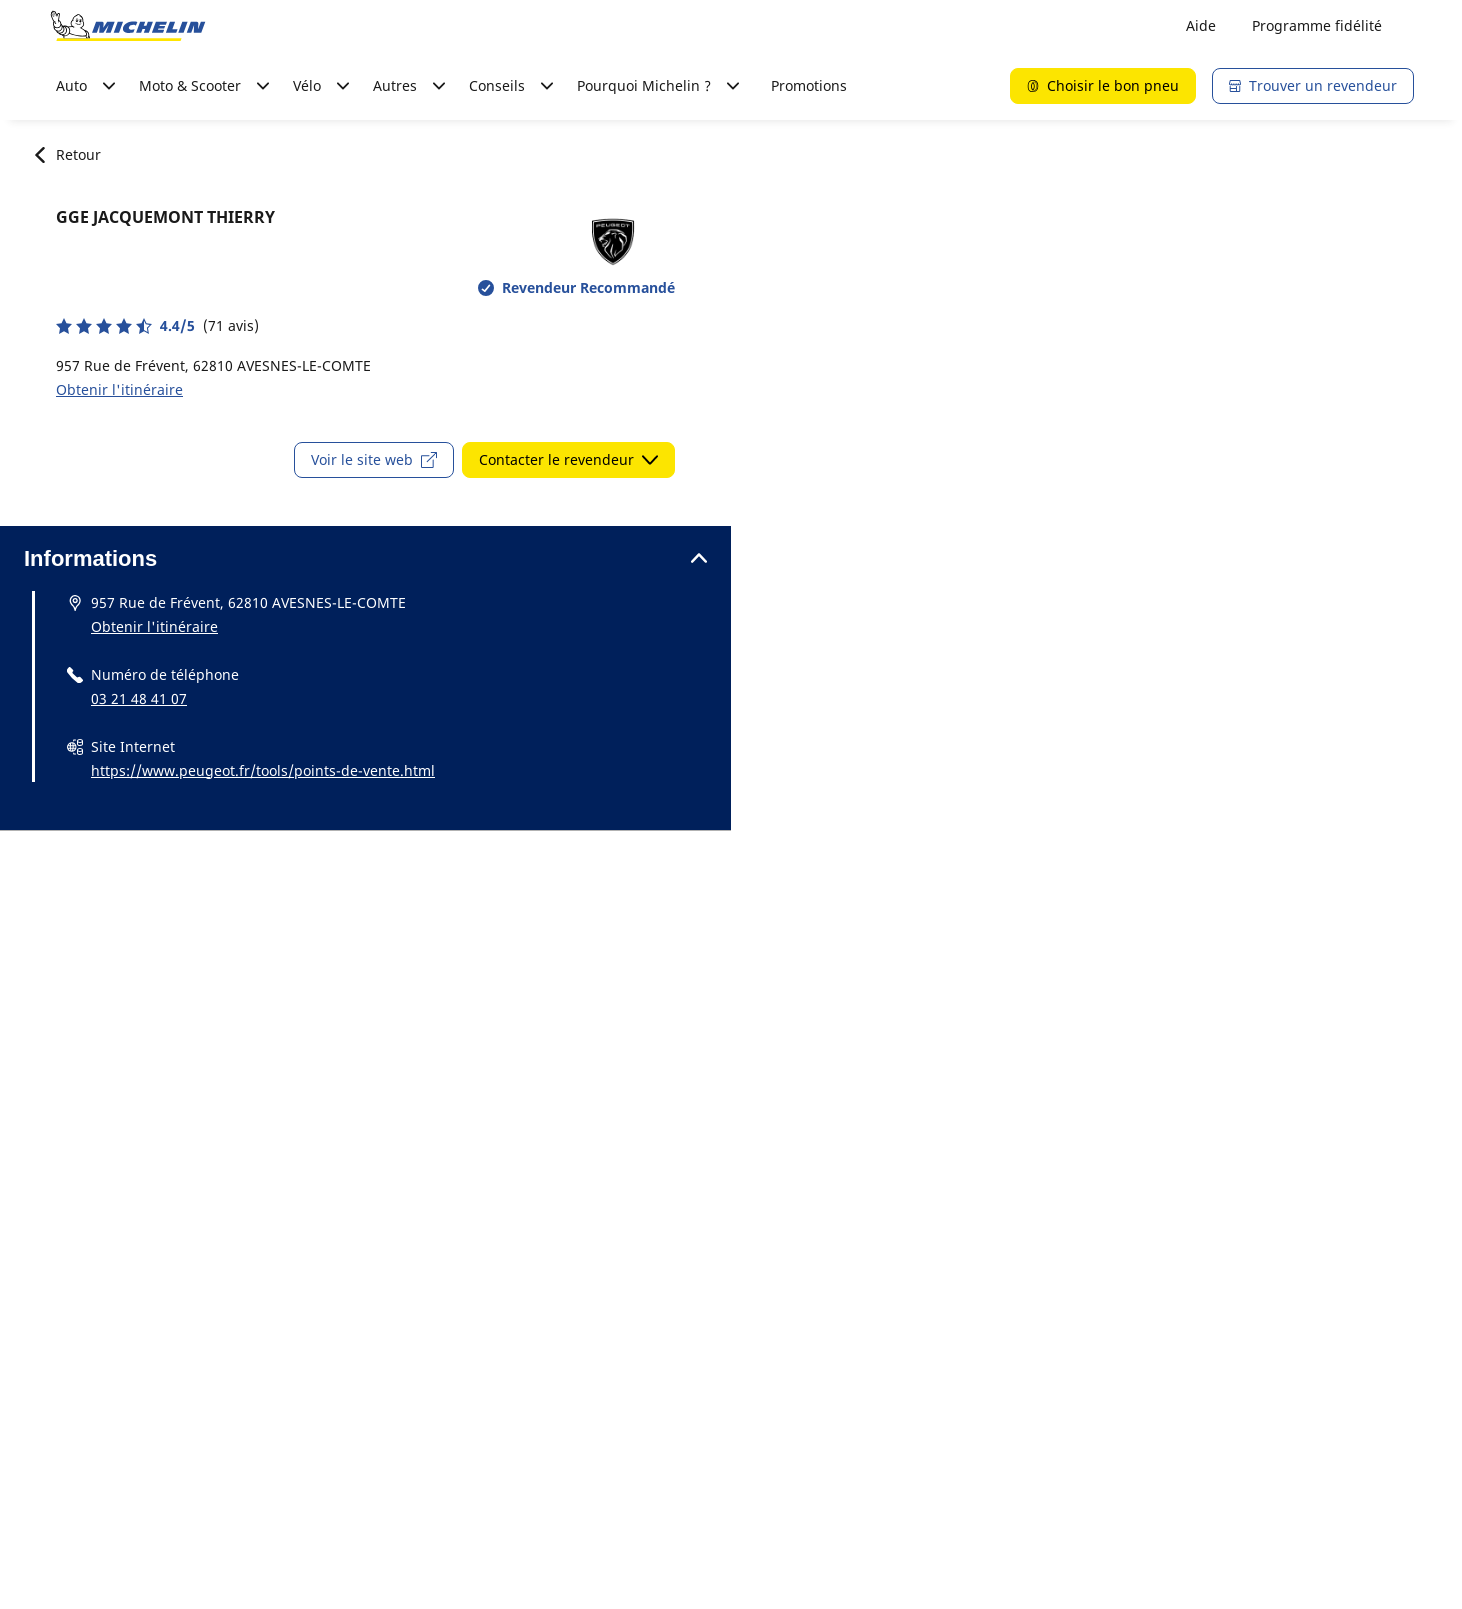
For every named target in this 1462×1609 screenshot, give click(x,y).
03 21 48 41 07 (139, 698)
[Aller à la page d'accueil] (128, 26)
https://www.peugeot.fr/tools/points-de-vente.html (263, 770)
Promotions (809, 85)
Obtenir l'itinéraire (119, 389)
